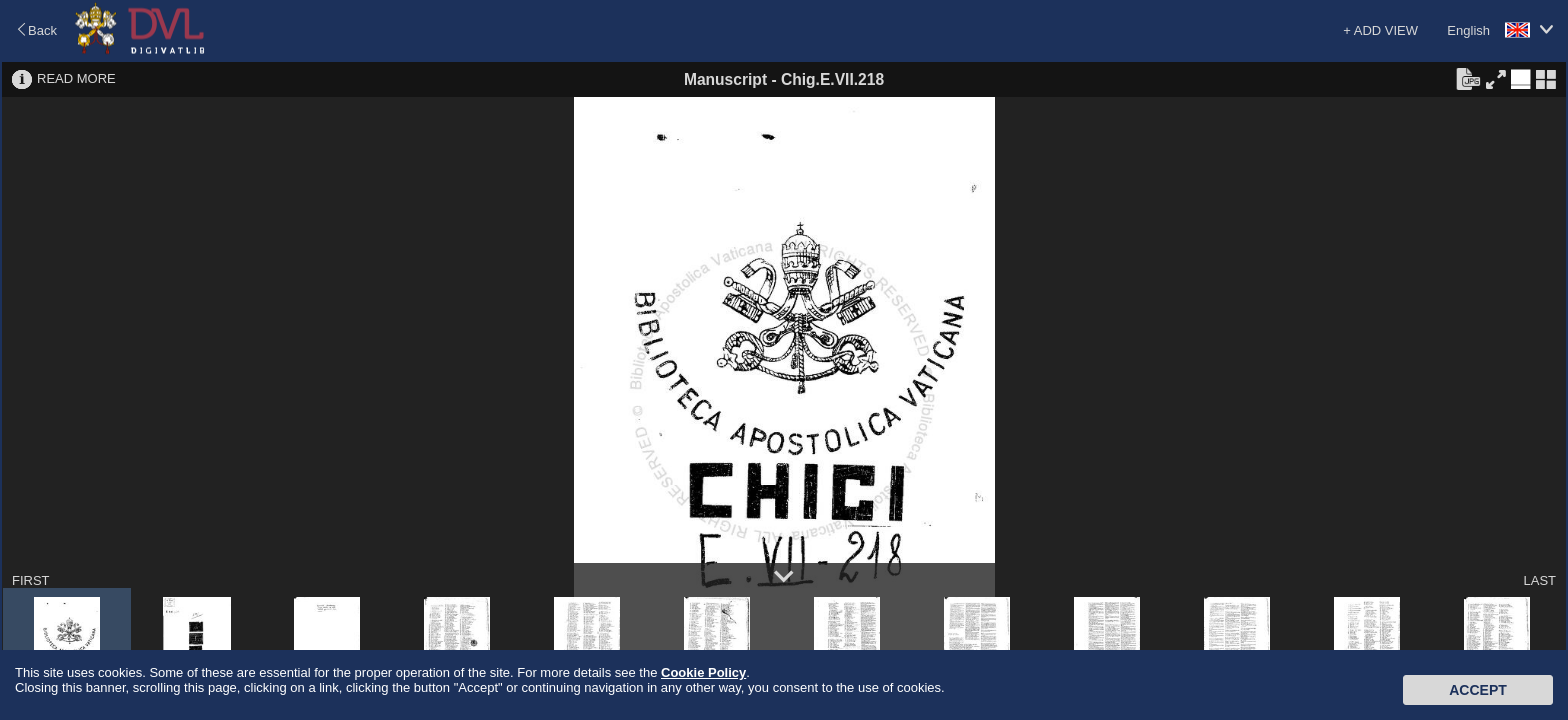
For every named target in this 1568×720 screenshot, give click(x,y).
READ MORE (76, 78)
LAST (1539, 580)
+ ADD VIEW (1380, 30)
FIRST (31, 580)
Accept (1478, 690)
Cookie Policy (703, 672)
